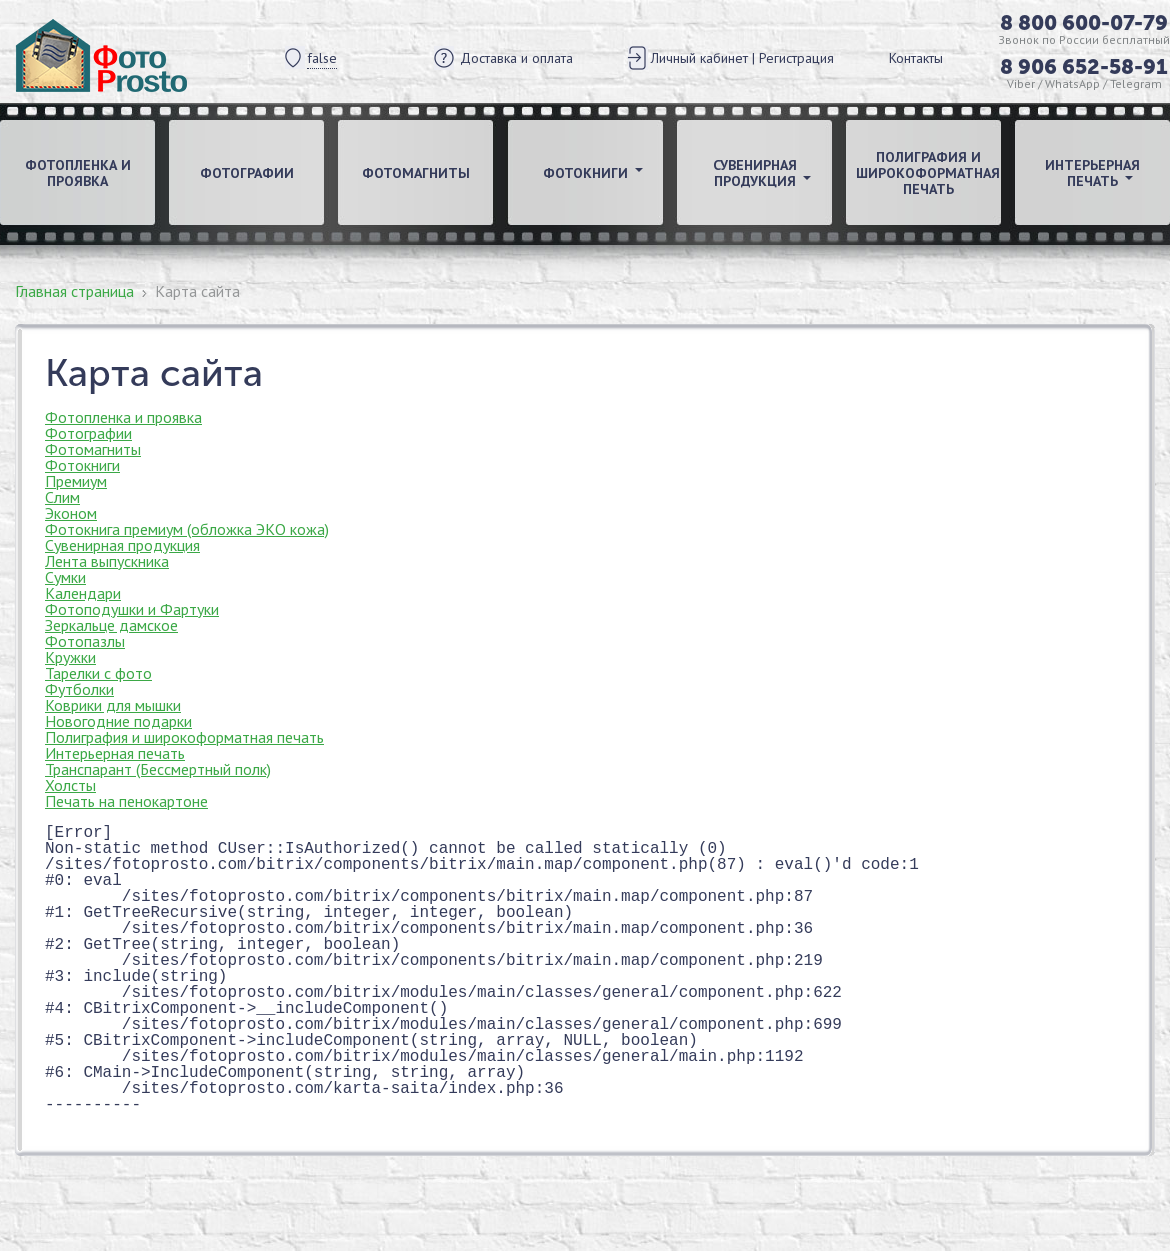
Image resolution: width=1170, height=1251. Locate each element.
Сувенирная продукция (122, 545)
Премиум (76, 481)
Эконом (71, 513)
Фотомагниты (416, 173)
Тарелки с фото (98, 673)
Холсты (70, 785)
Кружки (70, 657)
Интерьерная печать (115, 753)
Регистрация (796, 58)
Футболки (79, 689)
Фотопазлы (85, 641)
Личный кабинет (699, 58)
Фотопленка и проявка (78, 173)
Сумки (65, 577)
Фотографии (247, 173)
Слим (62, 497)
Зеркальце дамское (111, 625)
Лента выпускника (107, 561)
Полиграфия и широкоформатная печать (928, 173)
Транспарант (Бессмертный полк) (158, 769)
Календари (83, 593)
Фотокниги (82, 465)
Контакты (916, 58)
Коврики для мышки (113, 705)
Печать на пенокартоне (126, 801)
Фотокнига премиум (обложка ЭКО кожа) (187, 529)
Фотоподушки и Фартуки (132, 609)
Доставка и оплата (516, 58)
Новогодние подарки (118, 721)
